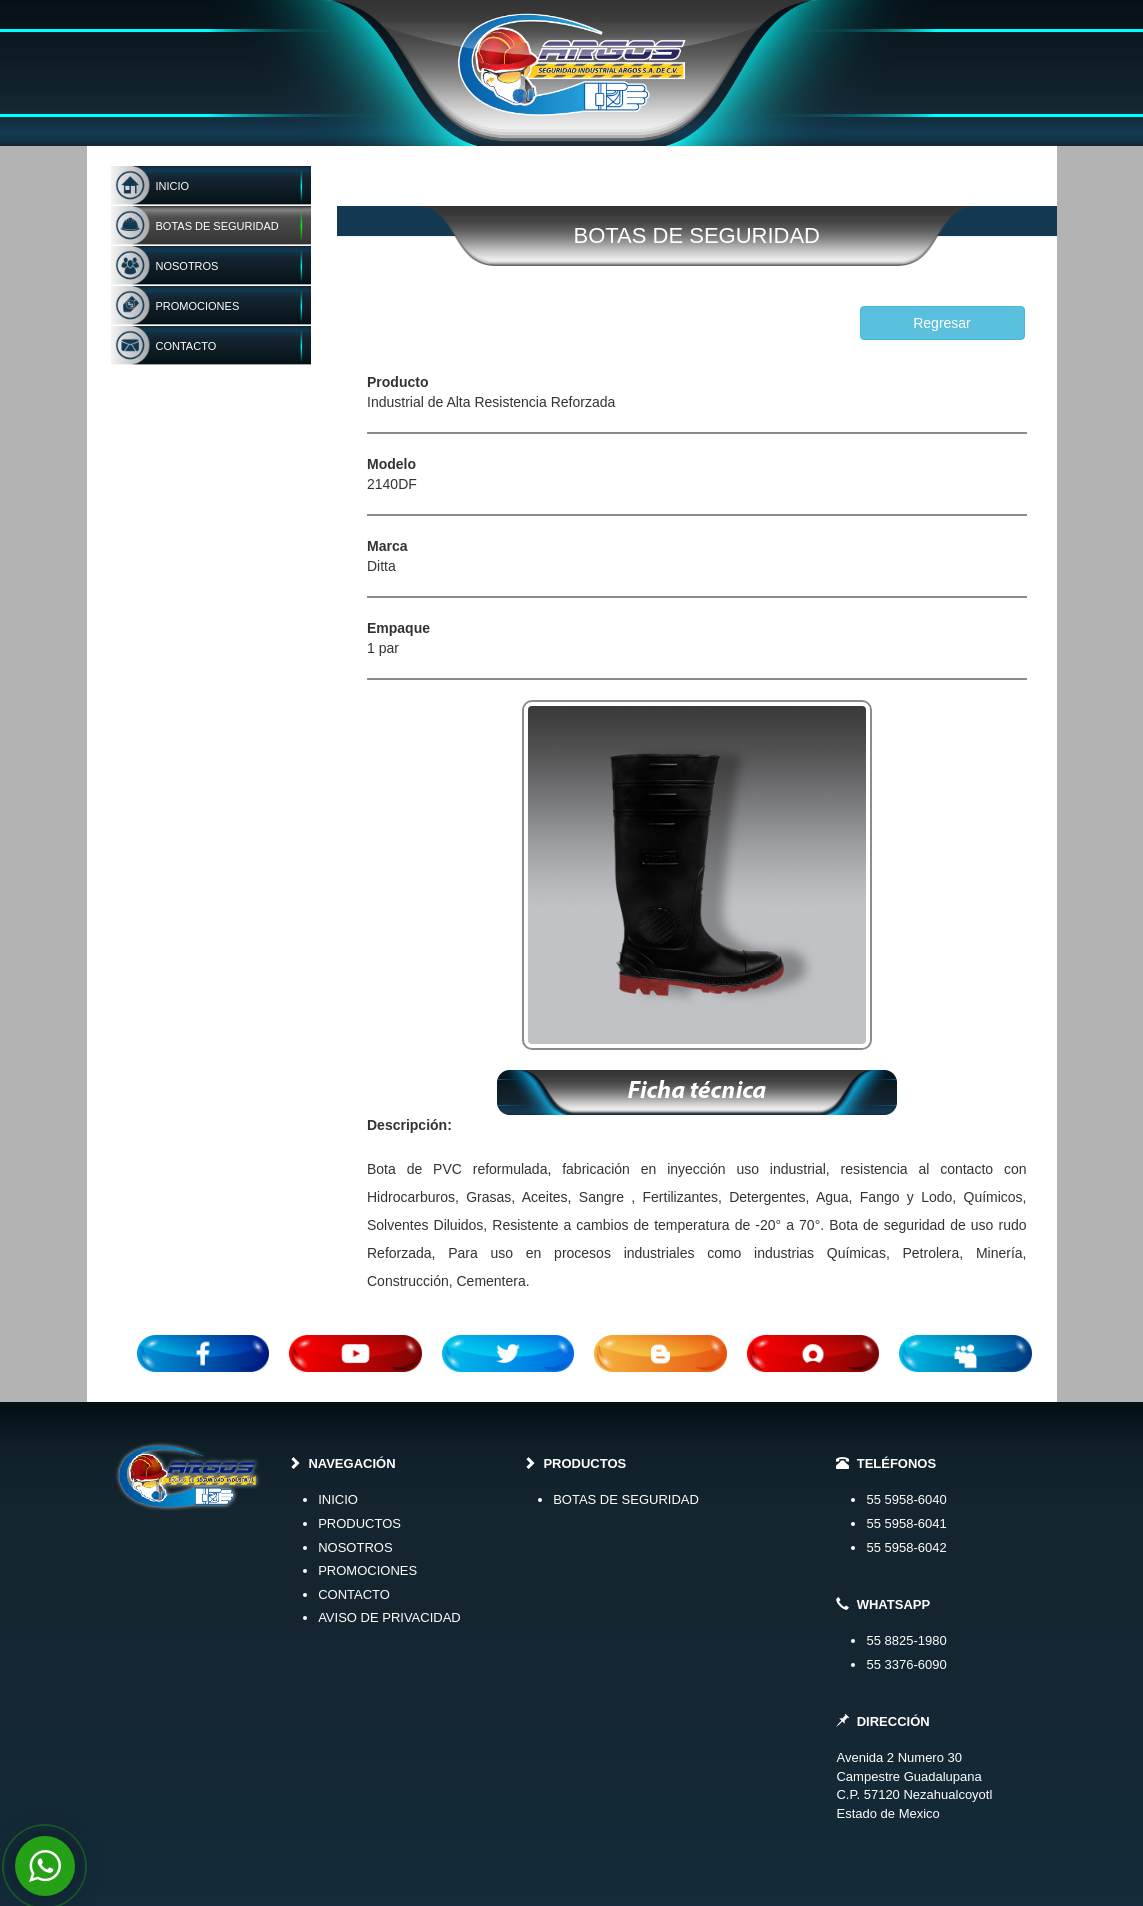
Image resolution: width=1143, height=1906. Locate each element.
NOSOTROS (355, 1547)
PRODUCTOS (359, 1523)
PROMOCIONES (367, 1570)
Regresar (942, 323)
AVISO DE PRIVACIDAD (389, 1617)
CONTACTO (354, 1594)
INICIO (338, 1499)
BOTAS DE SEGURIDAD (626, 1499)
